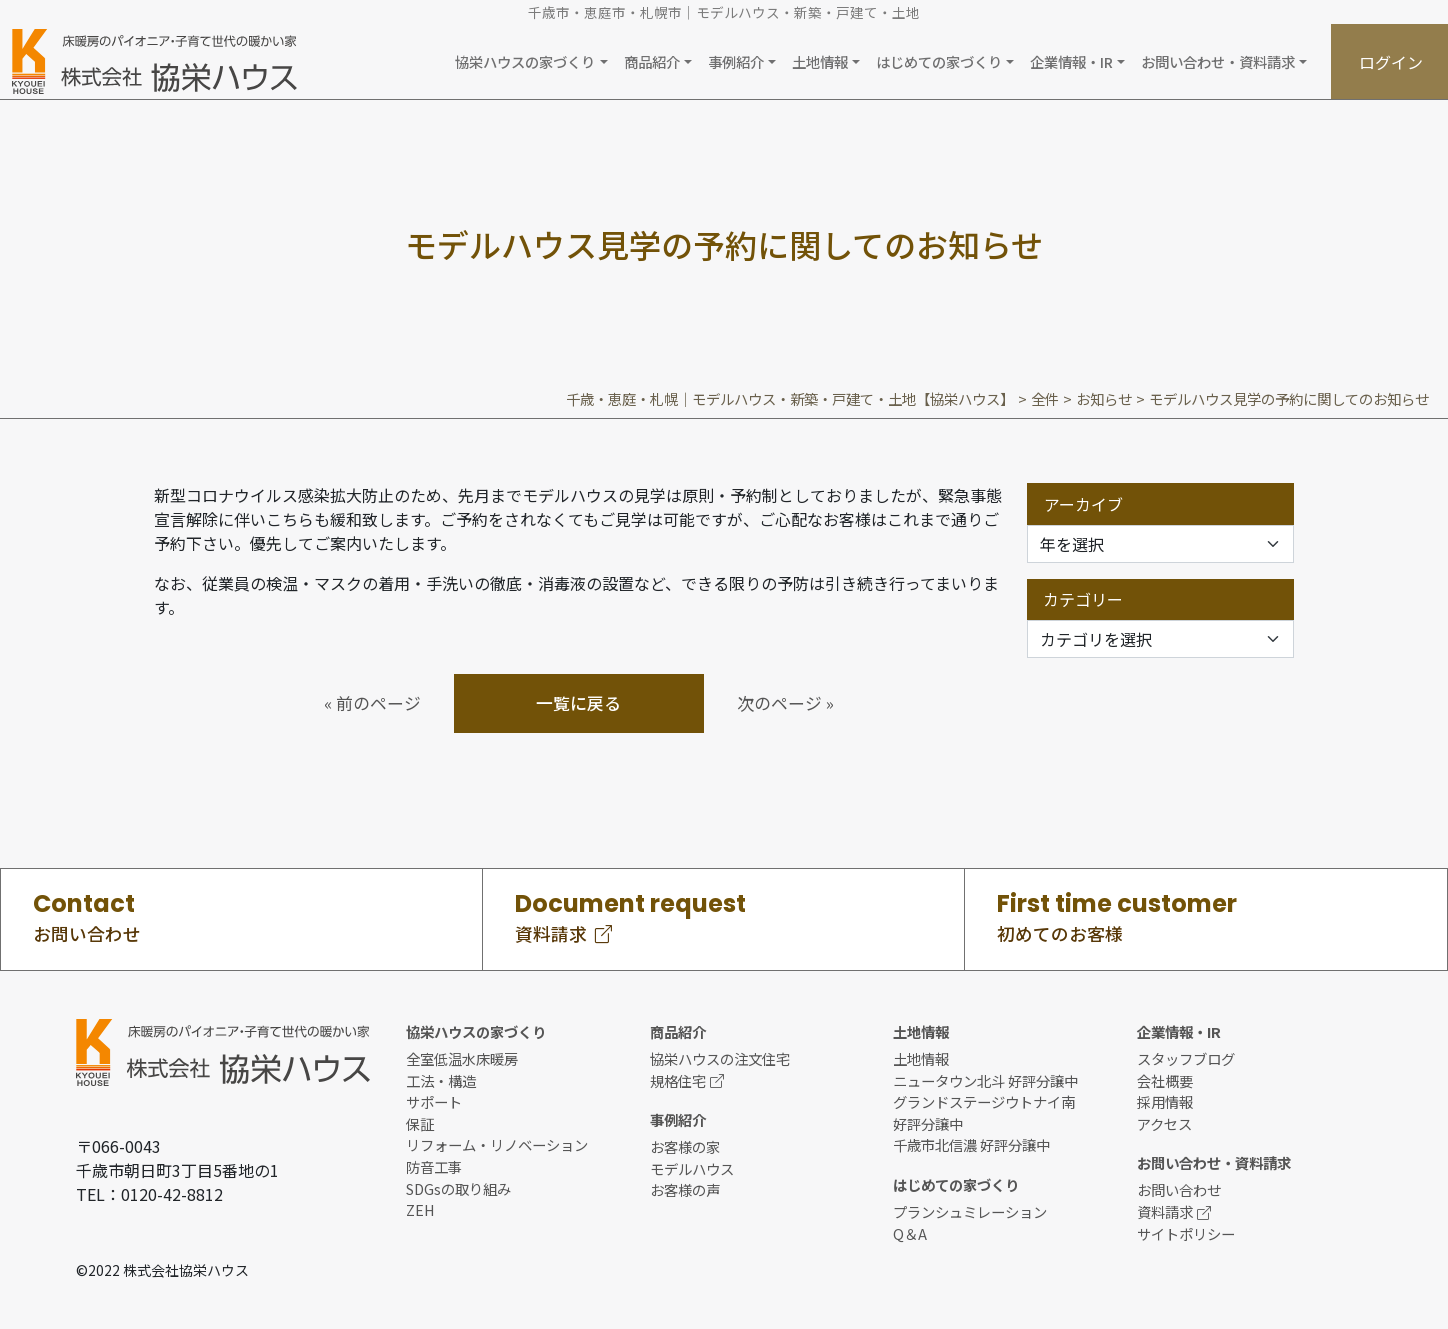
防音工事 (434, 1166)
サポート (434, 1101)
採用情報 (1165, 1101)
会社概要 (1165, 1080)
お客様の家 (685, 1146)
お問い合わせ (1179, 1189)
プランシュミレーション (970, 1211)
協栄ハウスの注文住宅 (720, 1058)
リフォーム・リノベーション (497, 1144)
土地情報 (921, 1058)
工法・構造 (441, 1080)
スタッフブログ (1186, 1058)
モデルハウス (692, 1168)
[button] (531, 61)
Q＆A (910, 1233)
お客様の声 (685, 1189)
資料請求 (1174, 1211)
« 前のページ (372, 703)
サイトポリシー (1186, 1233)
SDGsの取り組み (458, 1188)
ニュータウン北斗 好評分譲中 (985, 1080)
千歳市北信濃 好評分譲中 (971, 1144)
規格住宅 (687, 1080)
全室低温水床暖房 (462, 1058)
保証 (420, 1123)
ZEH (420, 1209)
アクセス (1164, 1123)
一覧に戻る (578, 703)
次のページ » (785, 703)
